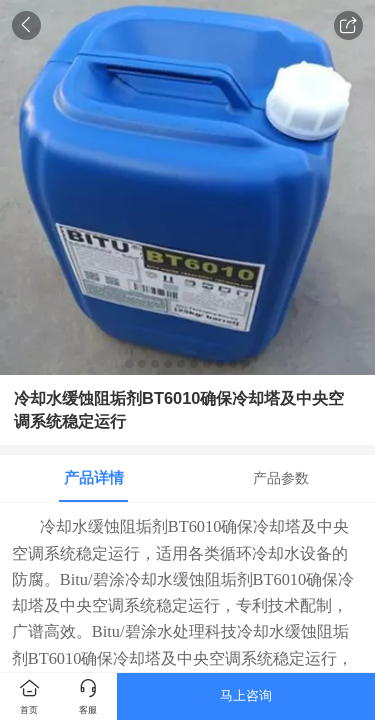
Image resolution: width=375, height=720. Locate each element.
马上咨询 (246, 695)
